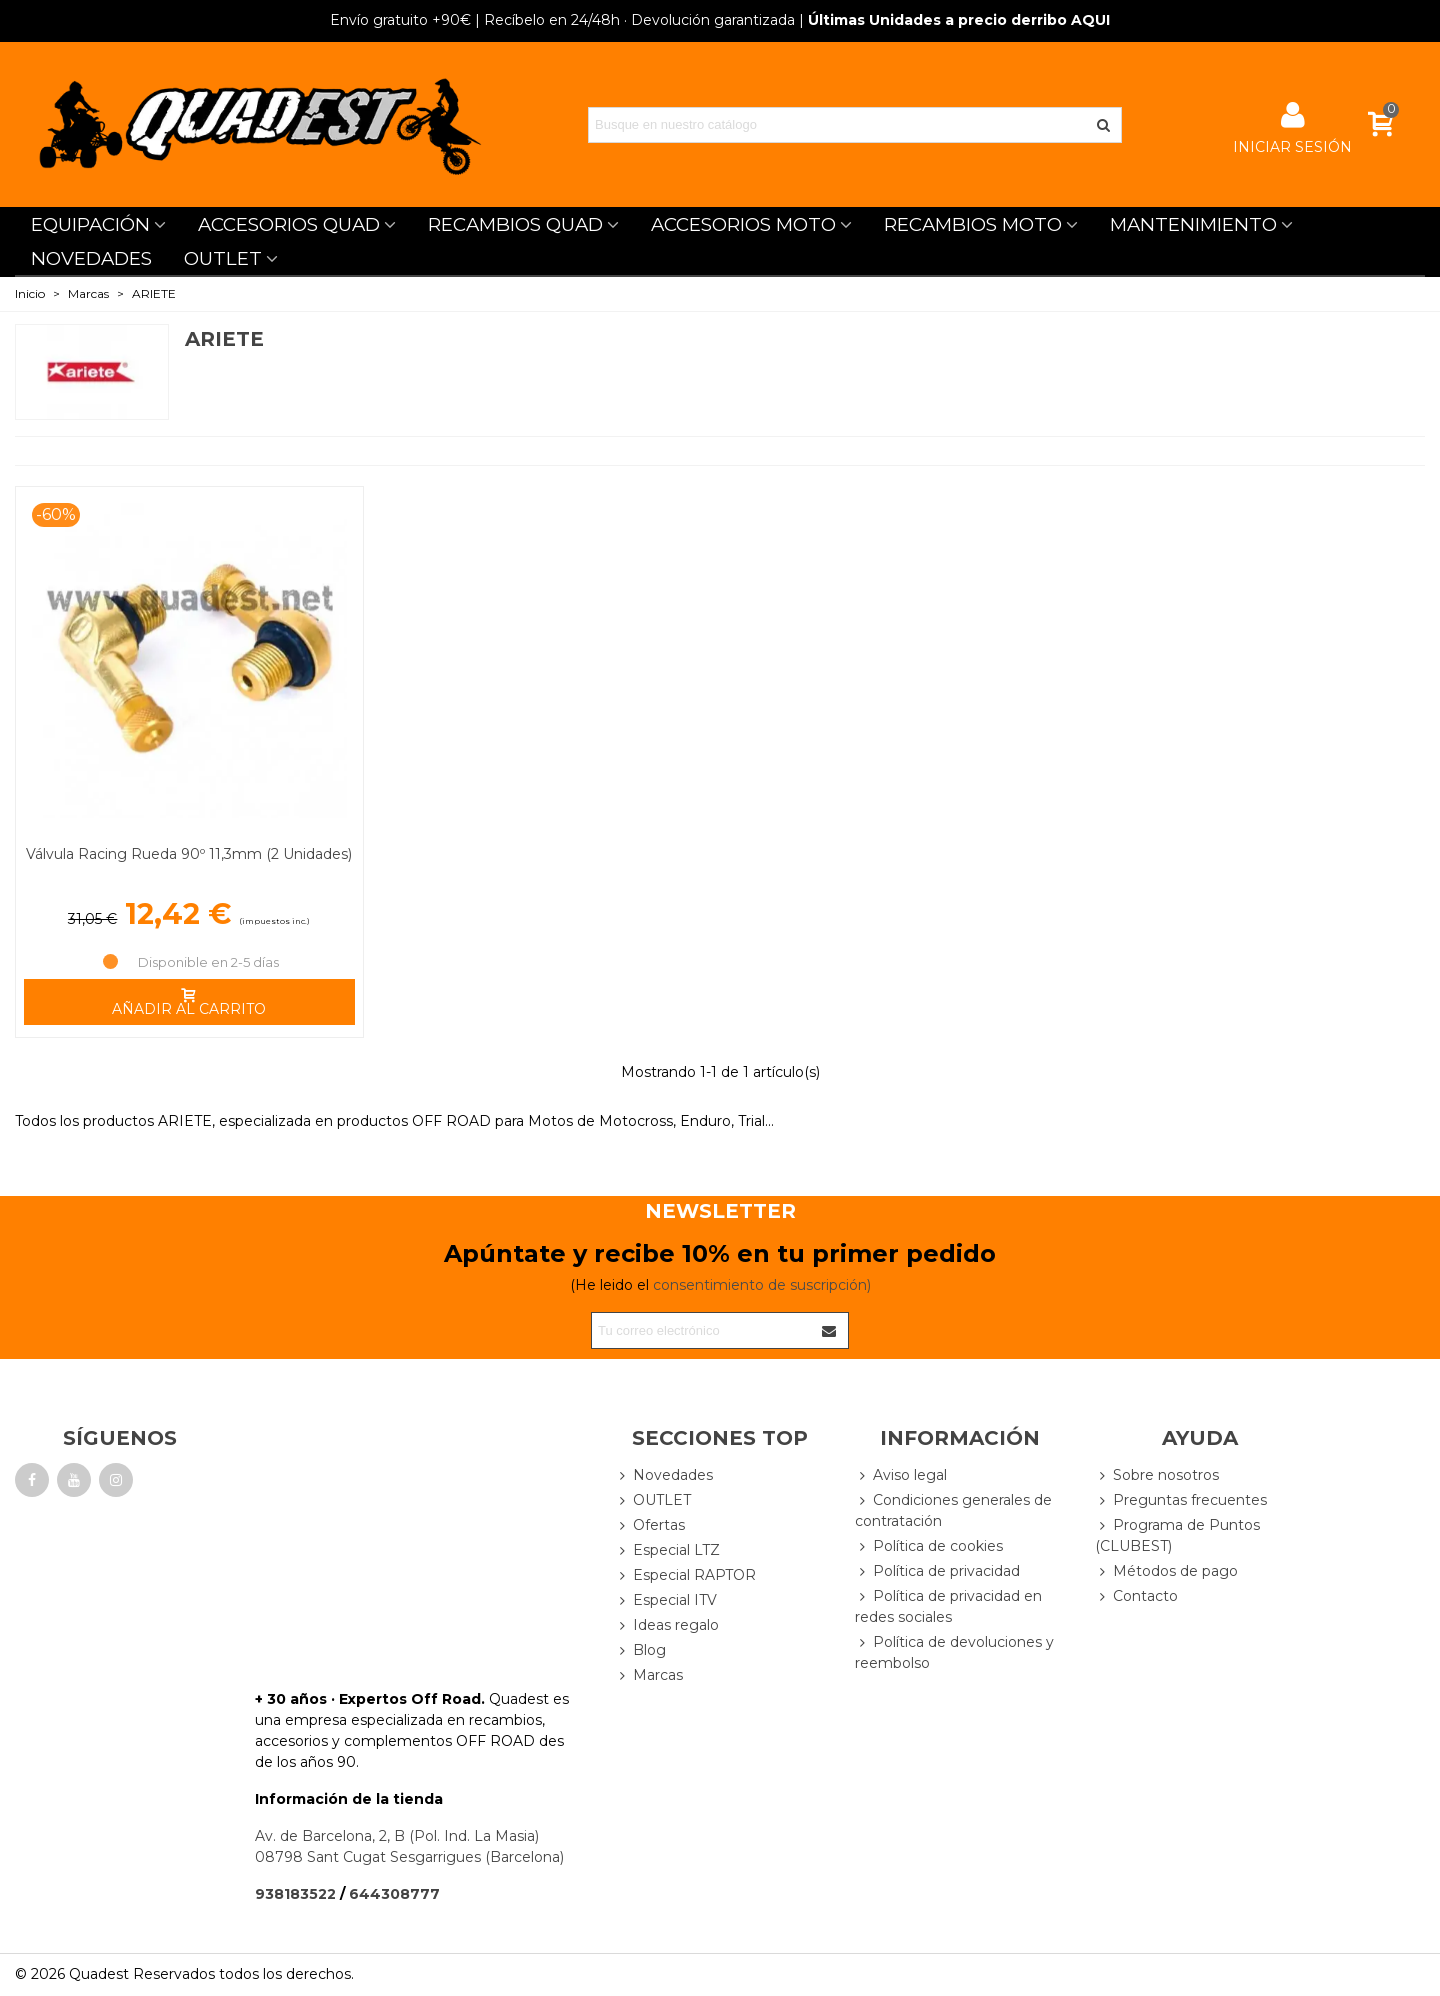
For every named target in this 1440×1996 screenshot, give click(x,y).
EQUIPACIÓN (90, 224)
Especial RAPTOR (685, 1575)
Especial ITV (666, 1600)
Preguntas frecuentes (1181, 1500)
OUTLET (223, 258)
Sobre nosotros (1157, 1475)
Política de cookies (929, 1546)
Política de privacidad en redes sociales (948, 1606)
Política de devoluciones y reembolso (954, 1652)
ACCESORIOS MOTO (743, 224)
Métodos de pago (1166, 1571)
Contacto (1136, 1596)
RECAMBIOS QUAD (515, 224)
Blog (640, 1650)
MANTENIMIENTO (1193, 224)
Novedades (664, 1475)
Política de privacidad (937, 1571)
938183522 (295, 1894)
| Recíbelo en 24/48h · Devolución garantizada (562, 20)
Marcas (649, 1675)
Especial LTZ (667, 1550)
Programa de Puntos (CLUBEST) (1177, 1535)
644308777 (394, 1894)
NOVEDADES (91, 258)
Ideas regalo (667, 1625)
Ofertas (650, 1525)
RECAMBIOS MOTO (973, 224)
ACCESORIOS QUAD (289, 224)
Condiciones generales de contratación (953, 1510)
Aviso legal (901, 1475)
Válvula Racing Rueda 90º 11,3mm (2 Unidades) (189, 854)
